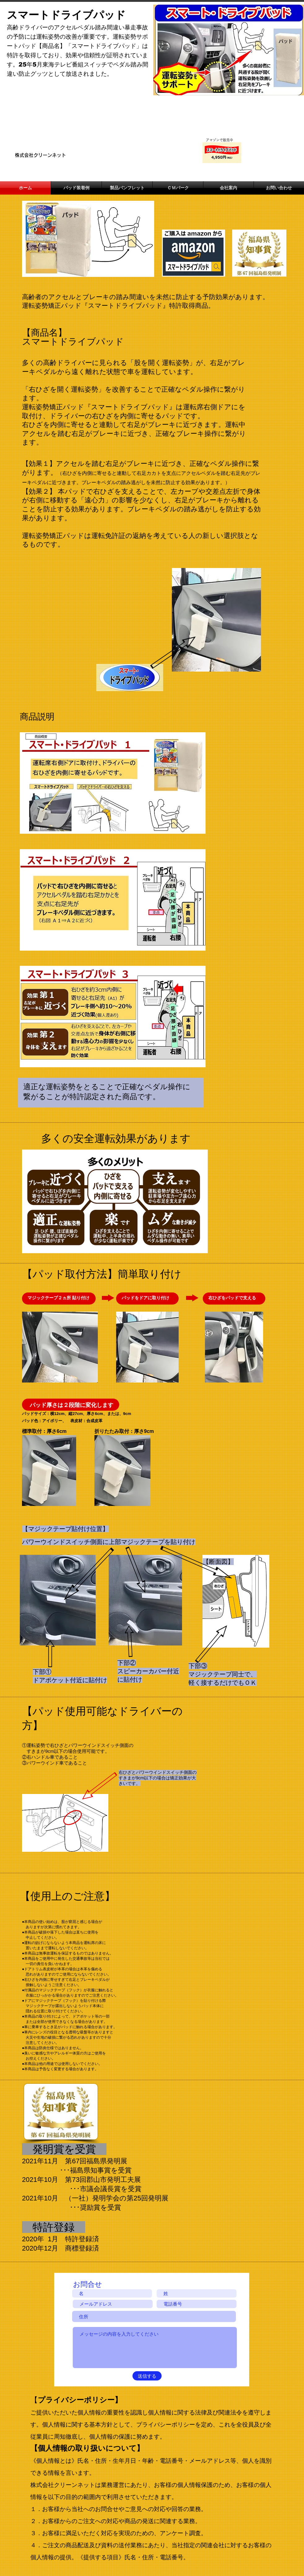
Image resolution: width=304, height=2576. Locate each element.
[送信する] (147, 2375)
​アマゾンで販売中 (219, 140)
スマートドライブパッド (66, 15)
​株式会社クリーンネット (40, 155)
